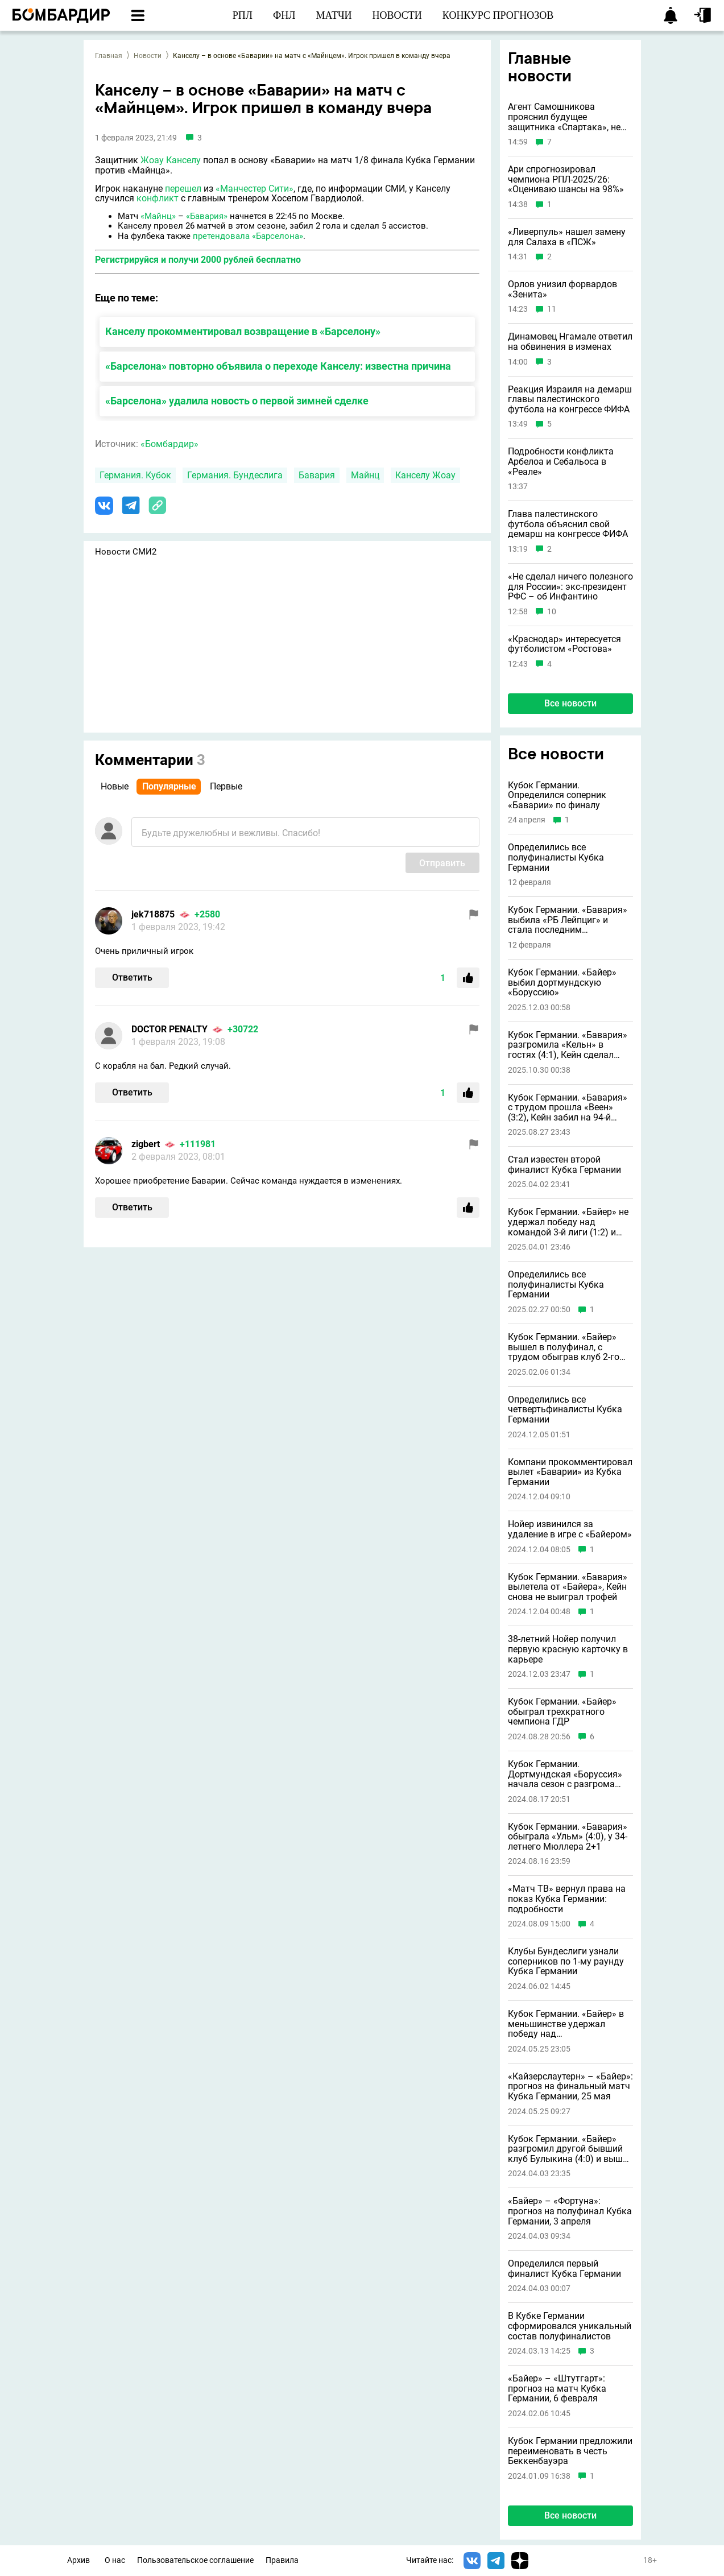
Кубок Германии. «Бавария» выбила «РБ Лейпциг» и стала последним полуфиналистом (567, 920)
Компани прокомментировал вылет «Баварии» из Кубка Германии (570, 1472)
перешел (183, 188)
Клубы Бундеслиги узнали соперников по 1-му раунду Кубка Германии (566, 1961)
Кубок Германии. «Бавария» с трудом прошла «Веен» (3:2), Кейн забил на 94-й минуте (567, 1108)
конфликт (157, 198)
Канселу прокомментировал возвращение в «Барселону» (242, 331)
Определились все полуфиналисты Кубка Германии (556, 857)
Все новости (570, 703)
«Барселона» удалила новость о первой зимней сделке (237, 401)
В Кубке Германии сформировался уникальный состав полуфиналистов (569, 2326)
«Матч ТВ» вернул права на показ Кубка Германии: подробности (567, 1899)
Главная (108, 56)
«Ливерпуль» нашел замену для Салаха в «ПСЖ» (567, 237)
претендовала (221, 236)
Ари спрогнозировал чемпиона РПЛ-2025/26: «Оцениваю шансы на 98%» (566, 179)
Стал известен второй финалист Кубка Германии (564, 1165)
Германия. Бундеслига (235, 475)
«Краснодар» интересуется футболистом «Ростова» (564, 644)
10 (551, 611)
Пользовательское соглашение (195, 2560)
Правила (282, 2560)
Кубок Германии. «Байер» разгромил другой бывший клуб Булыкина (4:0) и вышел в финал (570, 2149)
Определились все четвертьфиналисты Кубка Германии (565, 1410)
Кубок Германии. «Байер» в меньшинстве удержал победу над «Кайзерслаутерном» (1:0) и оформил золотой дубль (567, 2024)
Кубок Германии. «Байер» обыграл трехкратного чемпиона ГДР (562, 1712)
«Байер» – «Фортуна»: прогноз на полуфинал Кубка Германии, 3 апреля (570, 2211)
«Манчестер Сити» (254, 188)
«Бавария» (206, 216)
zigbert (145, 1144)
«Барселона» (277, 236)
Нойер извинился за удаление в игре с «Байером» (570, 1529)
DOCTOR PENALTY (169, 1029)
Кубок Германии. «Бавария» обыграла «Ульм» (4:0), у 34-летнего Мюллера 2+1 (567, 1837)
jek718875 (153, 914)
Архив (78, 2560)
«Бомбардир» (169, 444)
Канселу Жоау (425, 475)
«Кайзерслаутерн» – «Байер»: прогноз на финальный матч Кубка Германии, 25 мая (570, 2086)
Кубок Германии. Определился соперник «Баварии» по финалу (557, 795)
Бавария (317, 475)
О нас (115, 2560)
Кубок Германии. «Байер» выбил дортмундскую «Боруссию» (562, 982)
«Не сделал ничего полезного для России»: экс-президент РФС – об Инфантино (570, 587)
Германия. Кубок (135, 475)
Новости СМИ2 (125, 552)
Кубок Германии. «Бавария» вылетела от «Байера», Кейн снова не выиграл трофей (567, 1587)
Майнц (365, 475)
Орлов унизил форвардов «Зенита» (562, 289)
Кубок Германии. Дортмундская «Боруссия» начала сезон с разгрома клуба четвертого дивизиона (569, 1774)
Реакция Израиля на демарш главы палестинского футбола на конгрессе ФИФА (570, 399)
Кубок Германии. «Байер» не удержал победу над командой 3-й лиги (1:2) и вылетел (568, 1222)
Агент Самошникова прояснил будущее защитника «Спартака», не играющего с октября (564, 117)
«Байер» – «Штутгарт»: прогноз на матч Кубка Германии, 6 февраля (557, 2389)
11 (551, 309)
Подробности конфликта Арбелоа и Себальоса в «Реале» (561, 461)
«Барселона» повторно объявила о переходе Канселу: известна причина (278, 366)
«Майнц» (158, 216)
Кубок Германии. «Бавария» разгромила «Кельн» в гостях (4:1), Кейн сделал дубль (567, 1045)
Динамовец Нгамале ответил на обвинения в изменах (570, 342)
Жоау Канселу (170, 160)
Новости (148, 56)
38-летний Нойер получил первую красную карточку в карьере (568, 1649)
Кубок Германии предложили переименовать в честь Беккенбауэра (570, 2451)
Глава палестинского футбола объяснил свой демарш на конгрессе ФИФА (568, 524)
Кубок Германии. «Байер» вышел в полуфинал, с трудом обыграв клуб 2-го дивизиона (563, 1347)
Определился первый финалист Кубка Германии (564, 2269)
